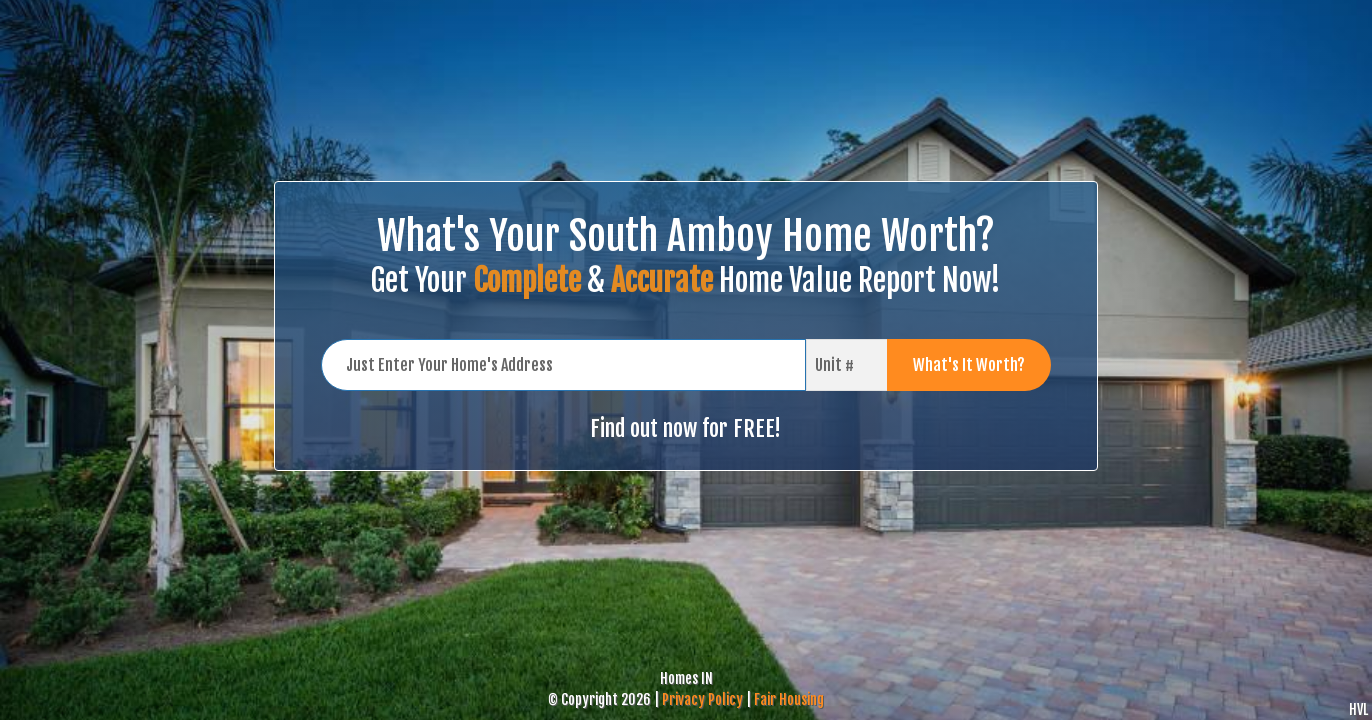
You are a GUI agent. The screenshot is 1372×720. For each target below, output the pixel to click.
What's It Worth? (969, 365)
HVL (1358, 709)
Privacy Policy (702, 699)
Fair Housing (789, 699)
